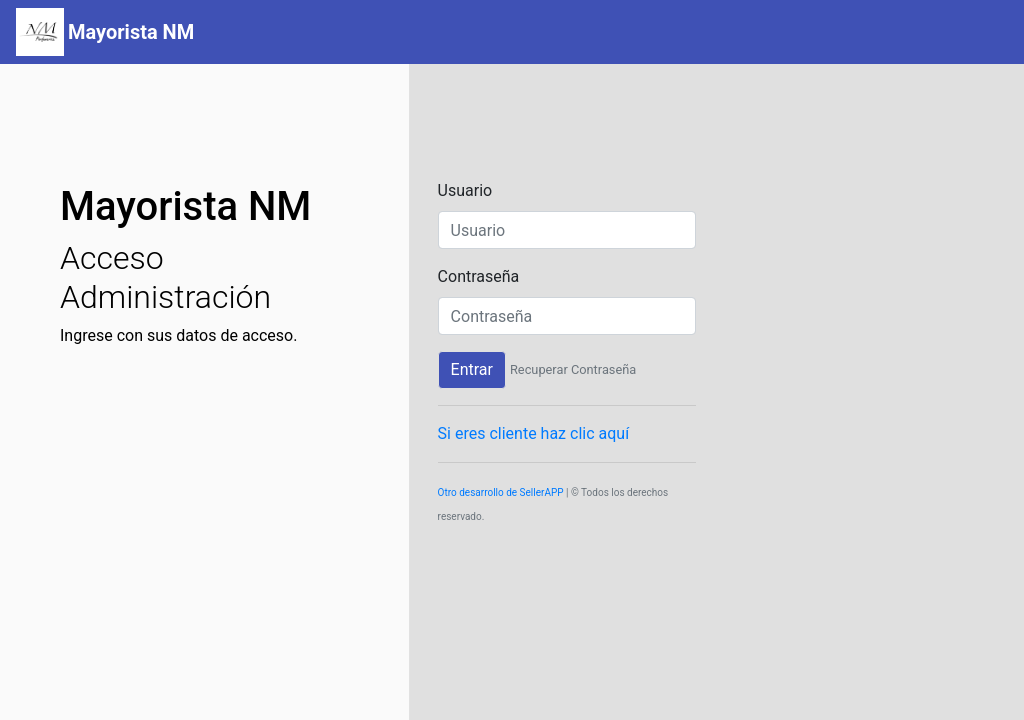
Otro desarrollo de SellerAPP (501, 492)
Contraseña (479, 276)
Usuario (465, 190)
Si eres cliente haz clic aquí (534, 433)
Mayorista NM (131, 32)
